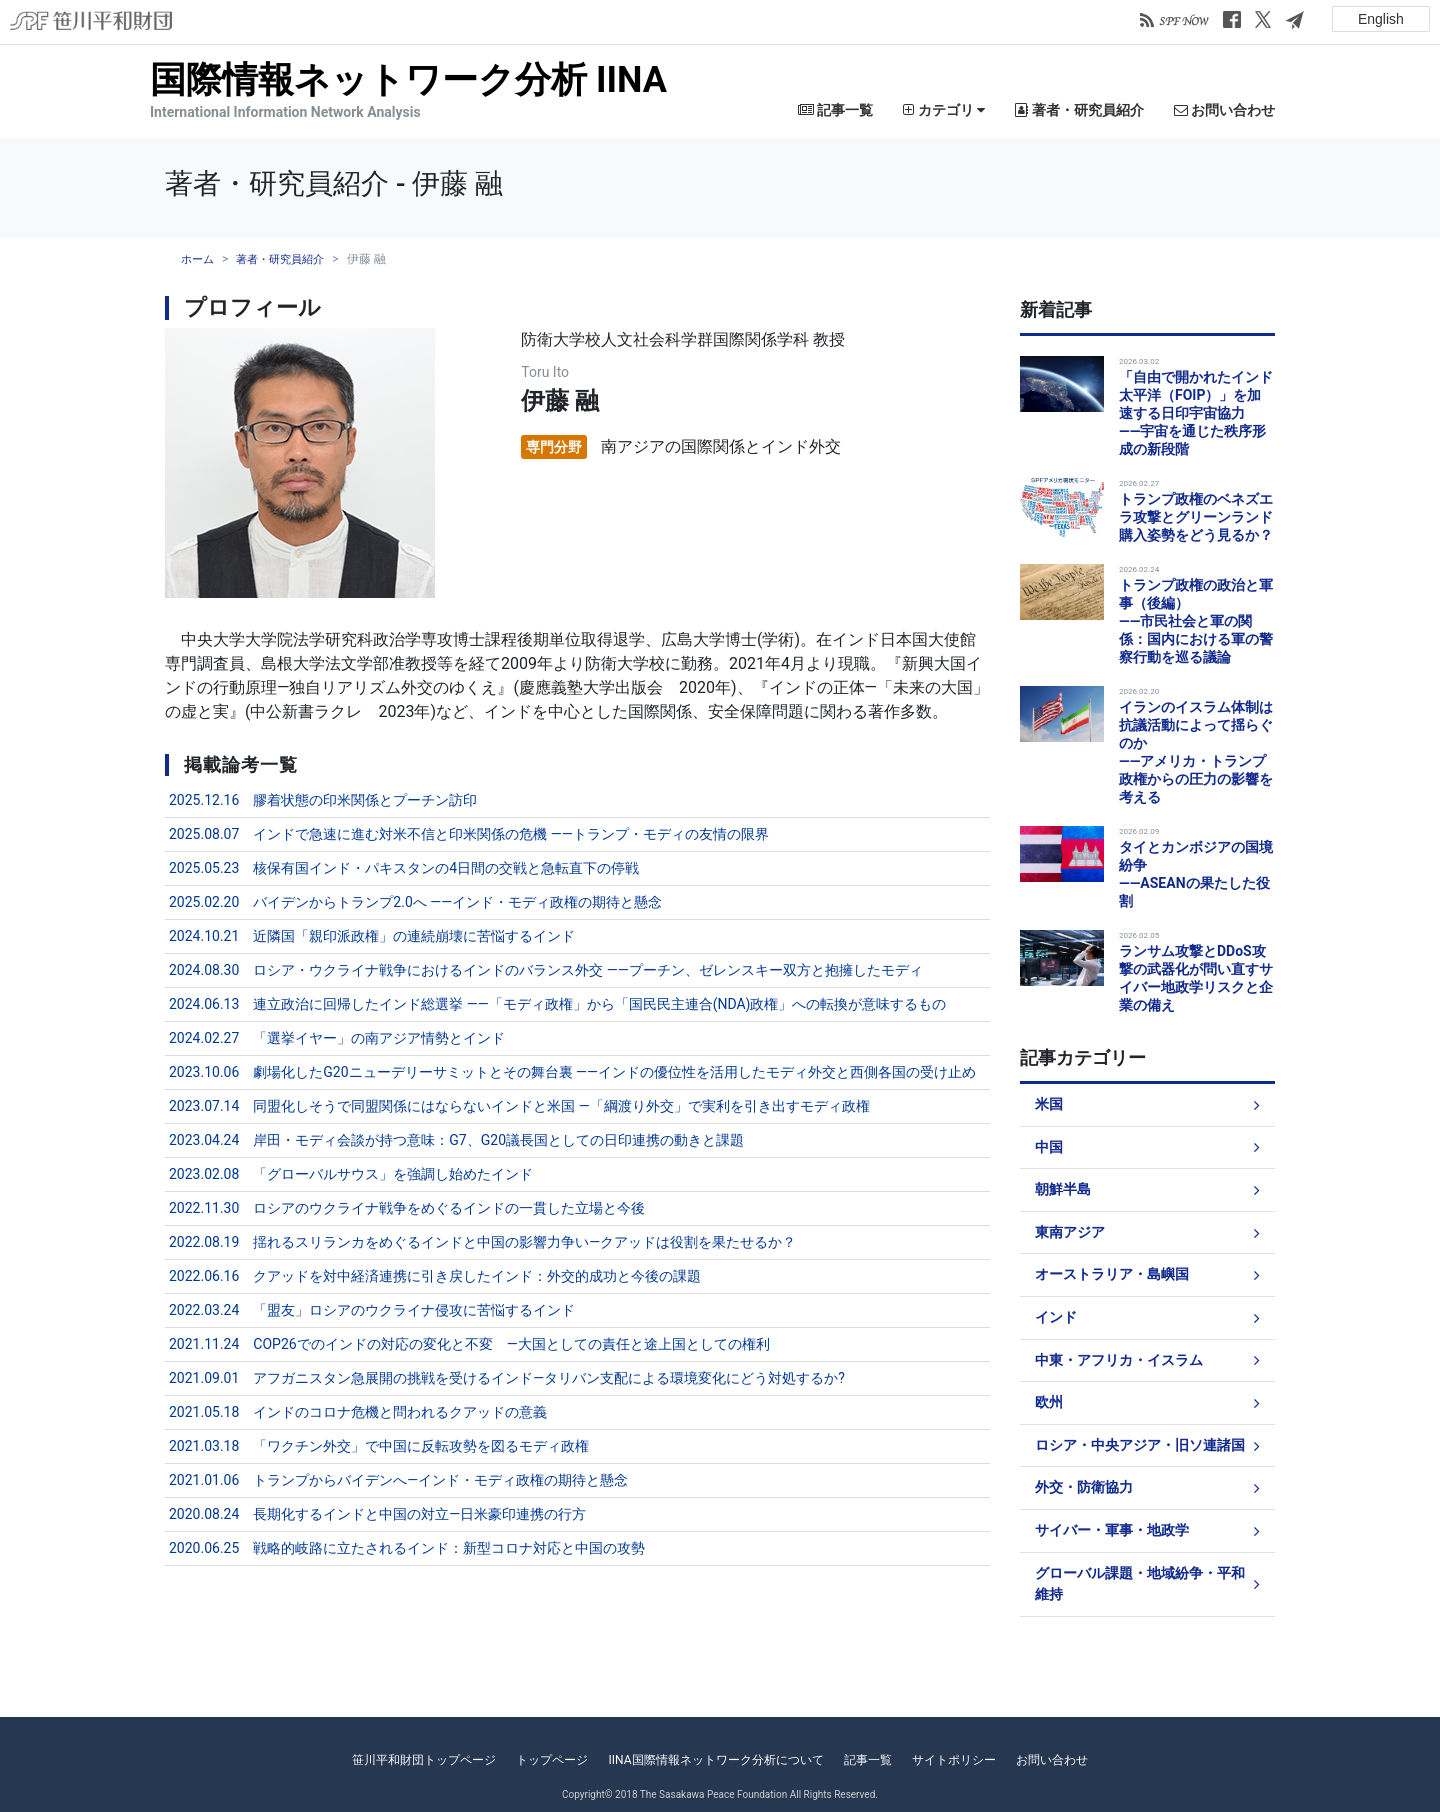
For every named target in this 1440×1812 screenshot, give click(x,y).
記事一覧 (835, 110)
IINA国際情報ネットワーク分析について (715, 1760)
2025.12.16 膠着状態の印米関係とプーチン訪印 (323, 800)
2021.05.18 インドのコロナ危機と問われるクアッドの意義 (358, 1412)
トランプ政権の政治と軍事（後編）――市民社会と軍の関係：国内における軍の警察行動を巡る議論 (1196, 621)
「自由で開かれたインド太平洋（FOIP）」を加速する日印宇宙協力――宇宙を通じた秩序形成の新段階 (1196, 413)
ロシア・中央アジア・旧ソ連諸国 (1140, 1445)
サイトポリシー (954, 1760)
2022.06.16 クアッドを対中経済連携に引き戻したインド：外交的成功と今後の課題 (435, 1276)
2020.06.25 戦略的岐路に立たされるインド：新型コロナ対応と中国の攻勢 (407, 1548)
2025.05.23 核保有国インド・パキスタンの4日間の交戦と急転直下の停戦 (404, 868)
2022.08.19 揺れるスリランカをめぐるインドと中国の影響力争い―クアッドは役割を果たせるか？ (482, 1242)
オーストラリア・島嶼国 (1112, 1274)
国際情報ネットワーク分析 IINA (408, 80)
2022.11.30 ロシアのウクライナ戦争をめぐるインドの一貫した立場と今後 (407, 1208)
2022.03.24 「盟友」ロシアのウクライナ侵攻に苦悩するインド (372, 1310)
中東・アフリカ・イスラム (1119, 1360)
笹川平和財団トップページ (424, 1760)
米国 (1049, 1104)
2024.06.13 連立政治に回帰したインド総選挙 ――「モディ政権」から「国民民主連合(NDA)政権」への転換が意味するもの (558, 1004)
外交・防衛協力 (1084, 1487)
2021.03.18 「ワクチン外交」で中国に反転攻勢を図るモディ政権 (379, 1446)
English (1381, 19)
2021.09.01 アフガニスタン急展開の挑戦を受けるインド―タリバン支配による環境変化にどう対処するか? (507, 1378)
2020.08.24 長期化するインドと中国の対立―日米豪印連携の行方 (377, 1514)
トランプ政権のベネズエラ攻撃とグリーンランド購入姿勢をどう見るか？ (1196, 517)
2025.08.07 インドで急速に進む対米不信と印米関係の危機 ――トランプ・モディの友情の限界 (469, 834)
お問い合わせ (1224, 110)
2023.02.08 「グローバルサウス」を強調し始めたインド (351, 1174)
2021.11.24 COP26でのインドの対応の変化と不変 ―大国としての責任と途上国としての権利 (469, 1344)
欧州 (1049, 1402)
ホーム (197, 259)
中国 (1049, 1147)
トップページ (552, 1760)
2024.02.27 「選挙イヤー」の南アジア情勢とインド (337, 1038)
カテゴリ (944, 110)
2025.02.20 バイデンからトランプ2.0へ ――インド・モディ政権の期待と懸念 (415, 902)
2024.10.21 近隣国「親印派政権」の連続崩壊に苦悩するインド (372, 936)
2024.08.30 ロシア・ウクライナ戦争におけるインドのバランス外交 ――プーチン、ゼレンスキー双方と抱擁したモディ (546, 970)
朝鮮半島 (1063, 1189)
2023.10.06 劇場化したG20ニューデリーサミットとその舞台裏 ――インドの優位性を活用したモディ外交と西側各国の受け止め (572, 1072)
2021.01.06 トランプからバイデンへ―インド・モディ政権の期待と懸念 (398, 1480)
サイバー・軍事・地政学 (1112, 1530)
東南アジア (1070, 1232)
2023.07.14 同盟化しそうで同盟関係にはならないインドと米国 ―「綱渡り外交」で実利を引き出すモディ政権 (519, 1106)
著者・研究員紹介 (1079, 110)
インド (1056, 1317)
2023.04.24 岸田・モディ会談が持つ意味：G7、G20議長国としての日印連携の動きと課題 (456, 1140)
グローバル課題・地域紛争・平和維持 (1140, 1584)
